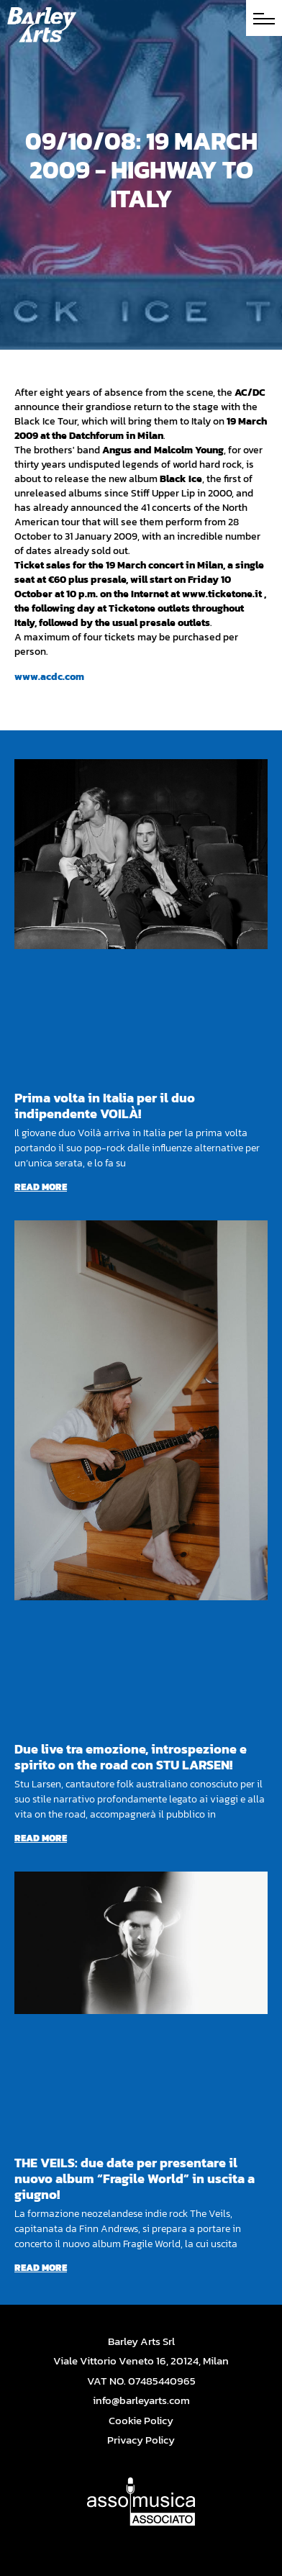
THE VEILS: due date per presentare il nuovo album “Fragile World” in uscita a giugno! (134, 2178)
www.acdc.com (49, 676)
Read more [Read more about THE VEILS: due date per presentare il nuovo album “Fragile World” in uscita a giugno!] (40, 2268)
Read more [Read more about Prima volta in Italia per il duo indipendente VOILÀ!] (40, 1187)
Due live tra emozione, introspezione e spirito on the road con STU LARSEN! (130, 1756)
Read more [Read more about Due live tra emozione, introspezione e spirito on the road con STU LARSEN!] (40, 1838)
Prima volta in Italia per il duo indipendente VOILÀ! (104, 1105)
